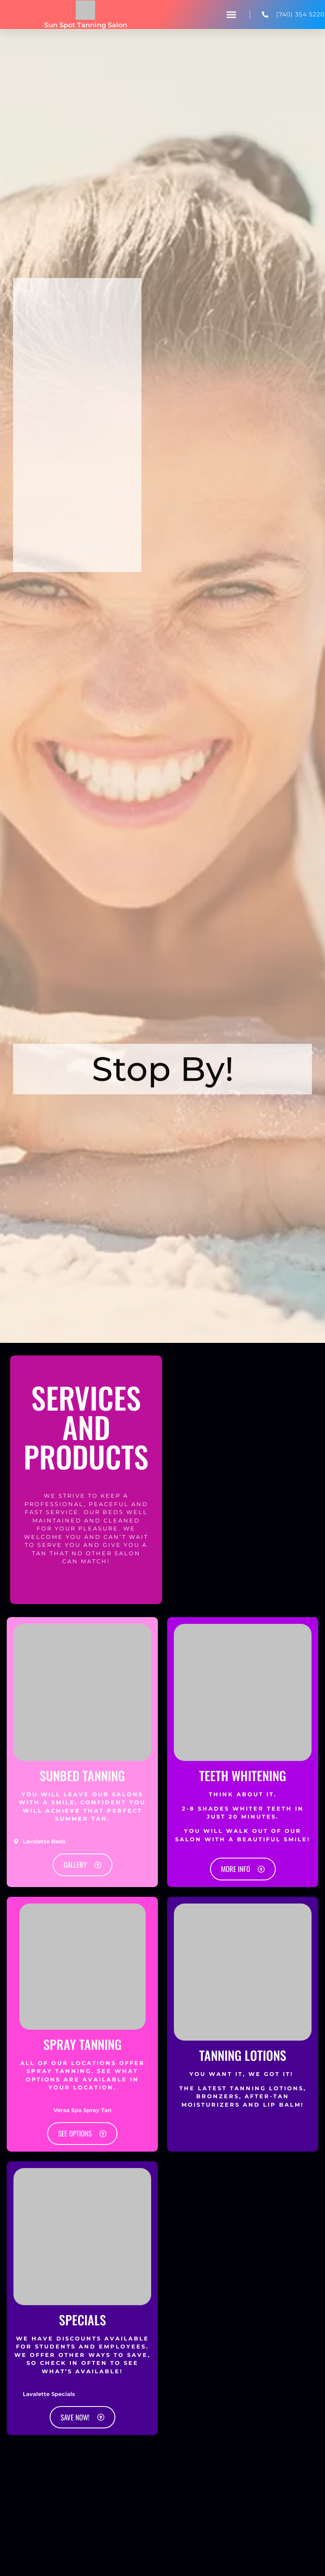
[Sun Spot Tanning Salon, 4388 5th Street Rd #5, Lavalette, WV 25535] (77, 471)
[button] (232, 15)
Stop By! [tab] (163, 1068)
